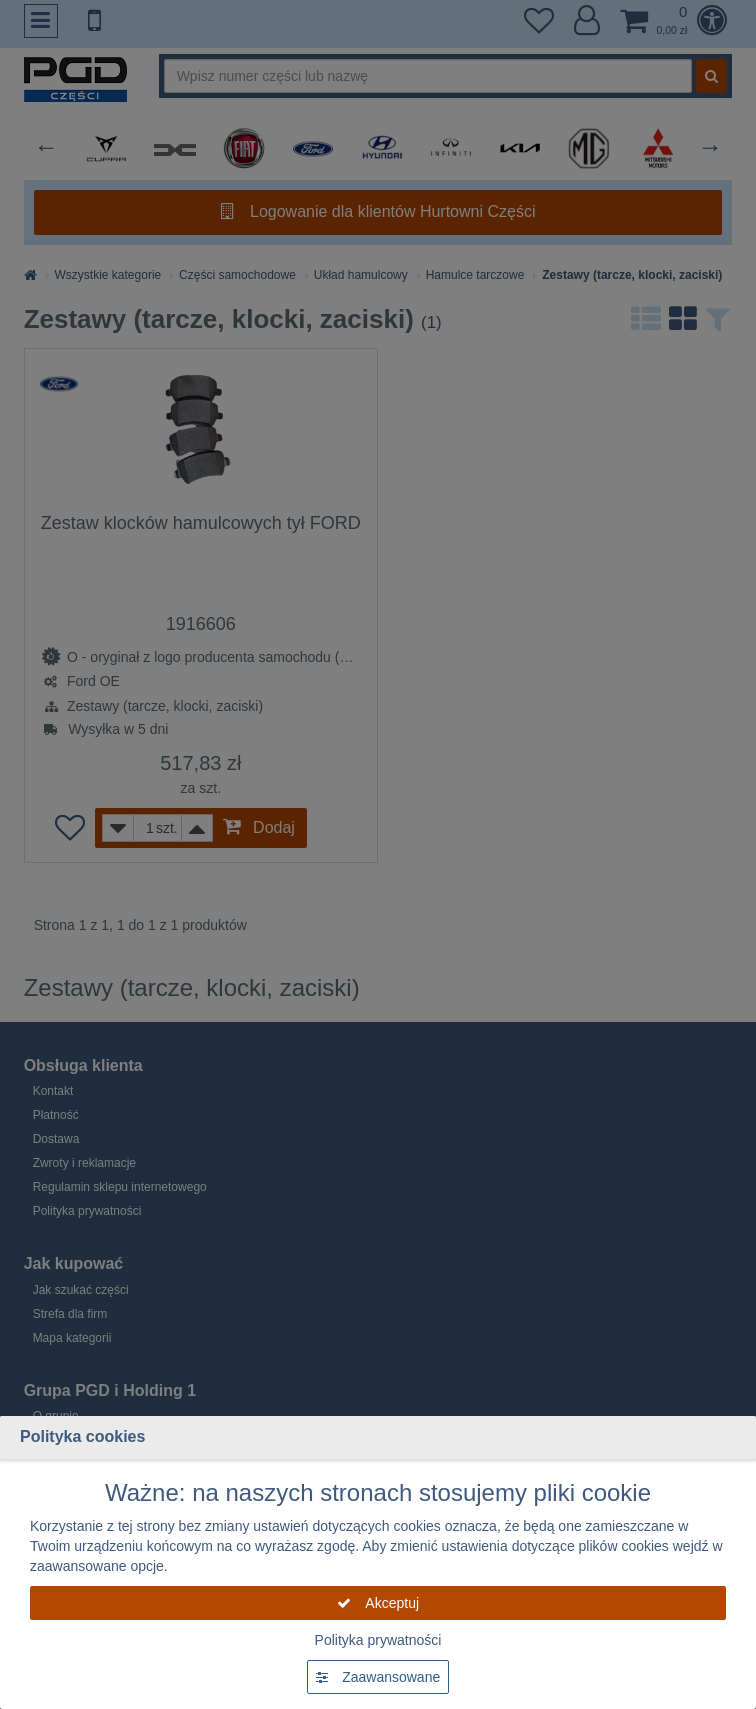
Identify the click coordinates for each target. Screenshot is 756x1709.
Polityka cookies (82, 1436)
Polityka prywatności (378, 1640)
